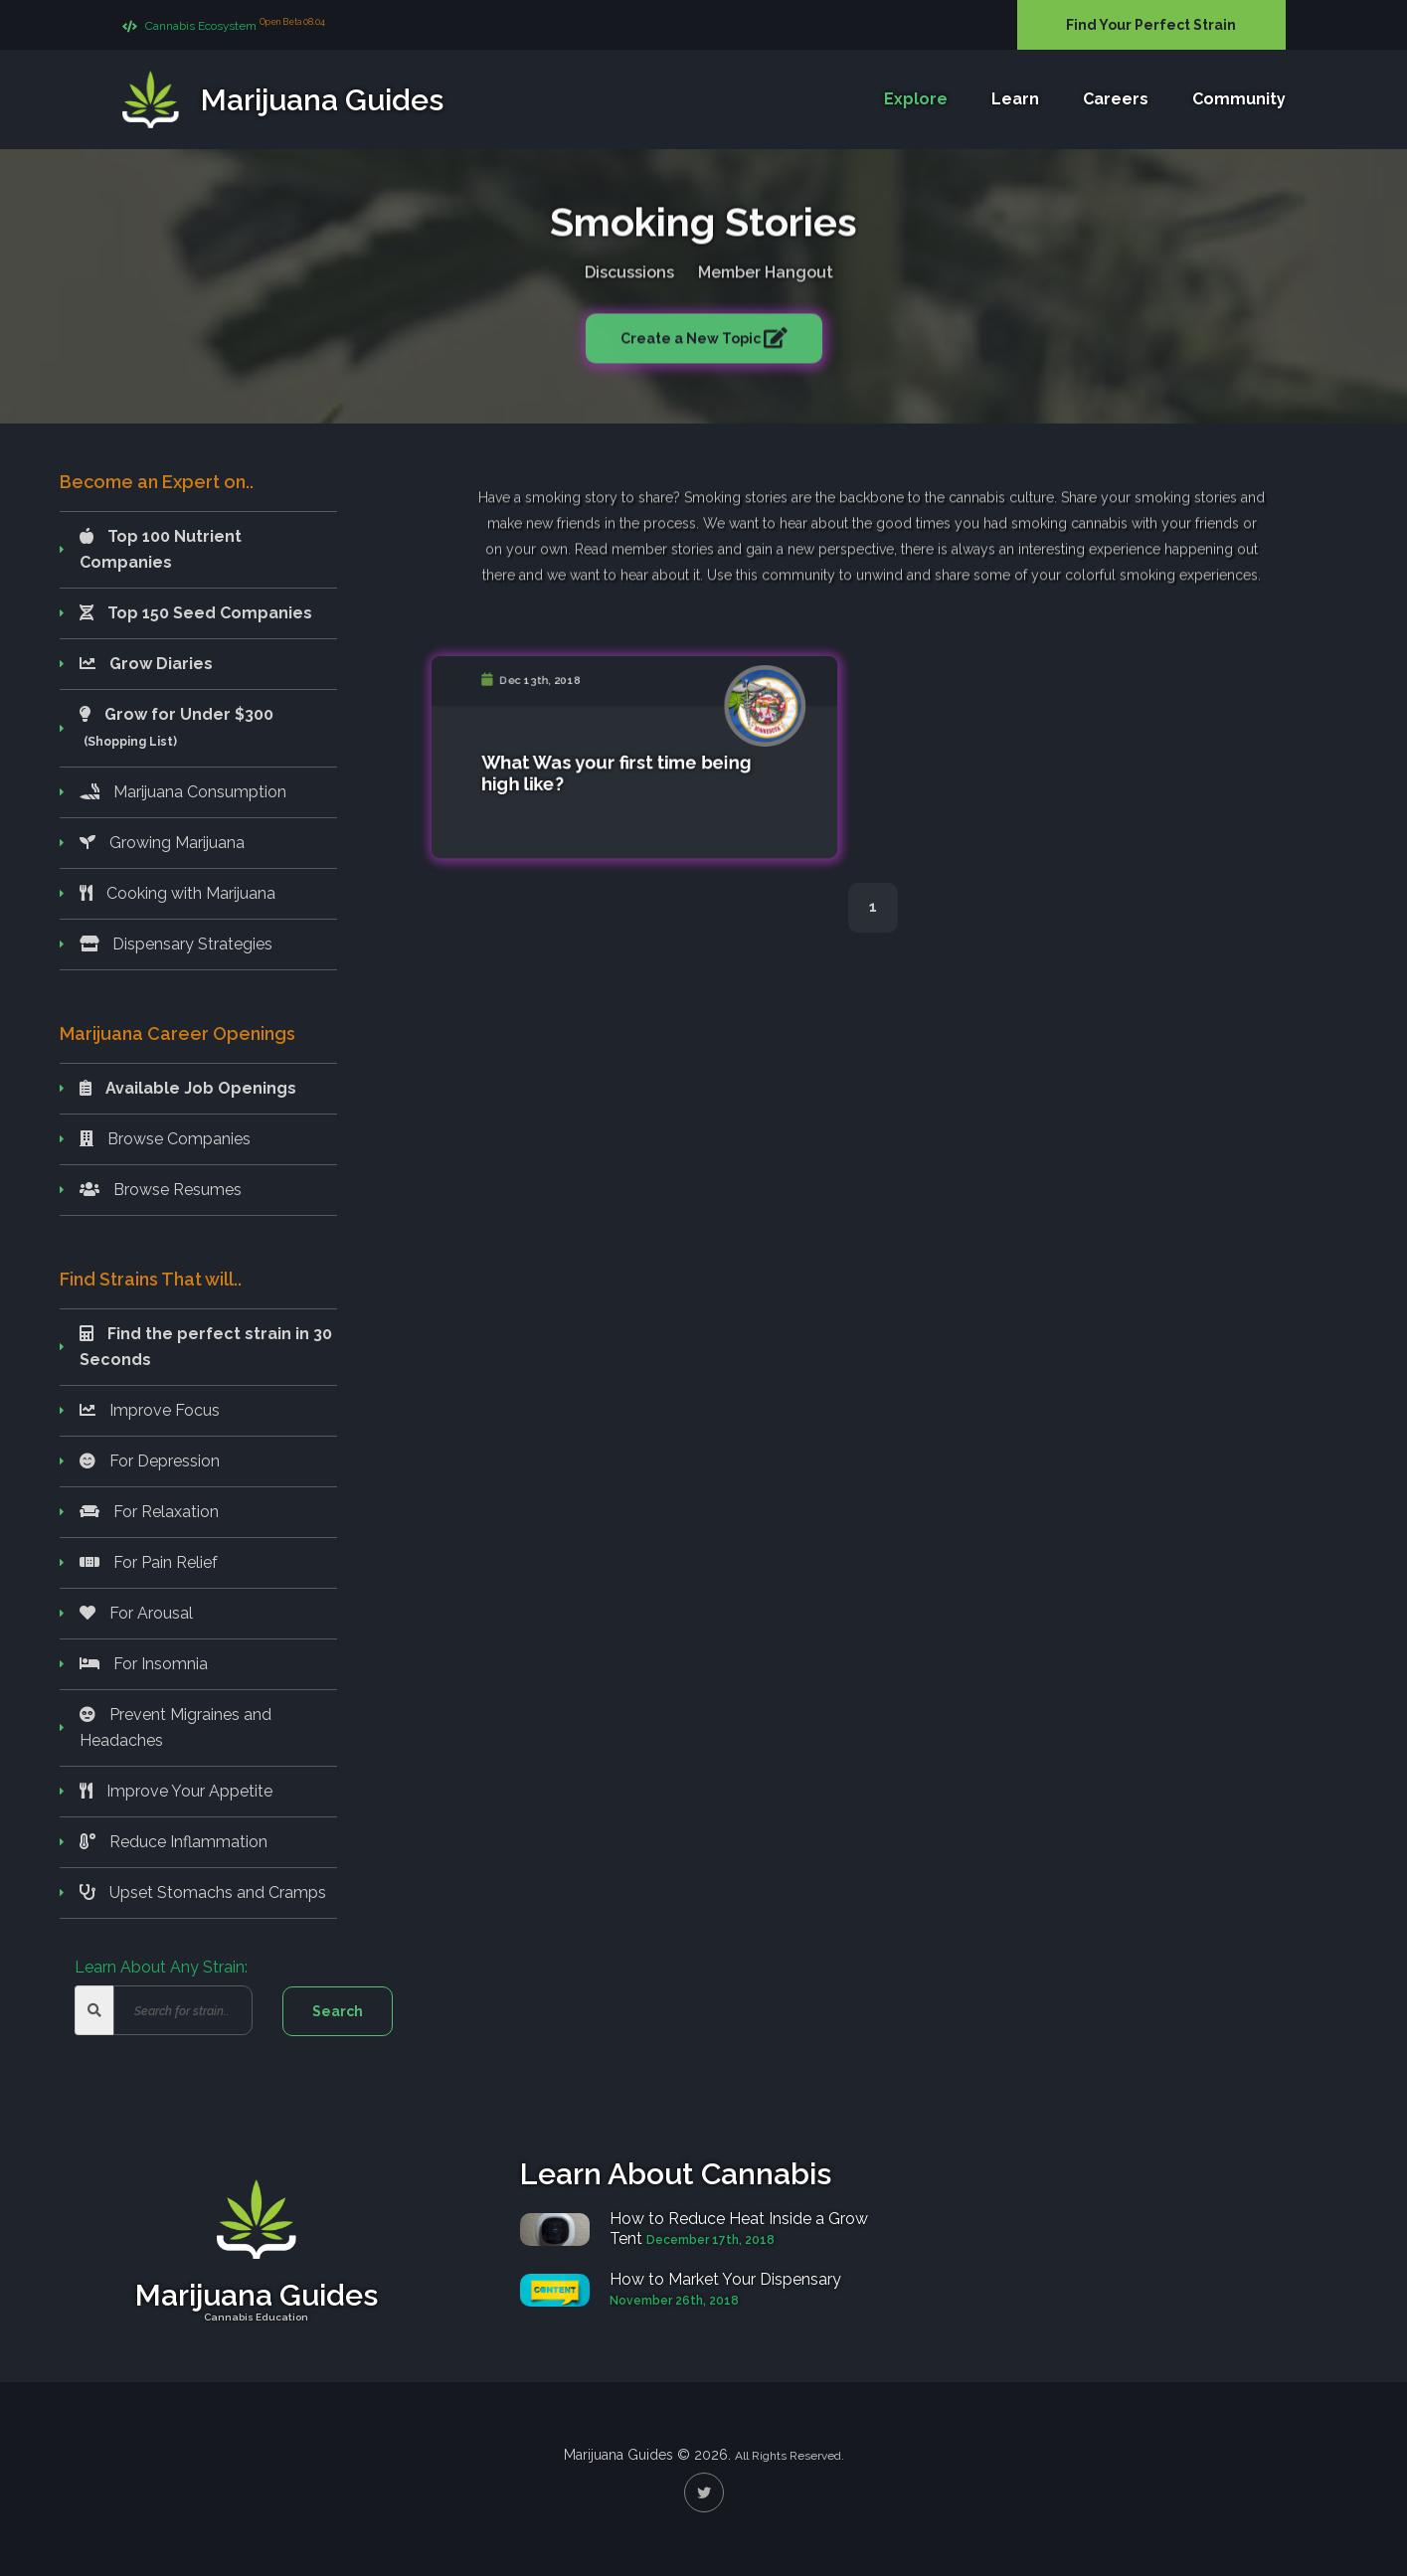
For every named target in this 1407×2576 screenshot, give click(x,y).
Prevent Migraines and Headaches (175, 1727)
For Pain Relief (149, 1562)
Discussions (629, 268)
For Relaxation (149, 1511)
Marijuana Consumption (183, 791)
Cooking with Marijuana (177, 893)
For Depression (150, 1461)
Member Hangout (765, 268)
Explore (916, 99)
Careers (1115, 99)
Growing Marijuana (162, 842)
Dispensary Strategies (176, 944)
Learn (1015, 99)
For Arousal (136, 1613)
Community (1239, 99)
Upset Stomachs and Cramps (203, 1892)
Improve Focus (150, 1410)
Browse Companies (165, 1138)
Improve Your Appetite (176, 1791)
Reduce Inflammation (173, 1841)
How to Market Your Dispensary (725, 2279)
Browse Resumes (161, 1189)
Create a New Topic (692, 335)
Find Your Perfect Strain (1151, 25)
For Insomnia (144, 1663)
